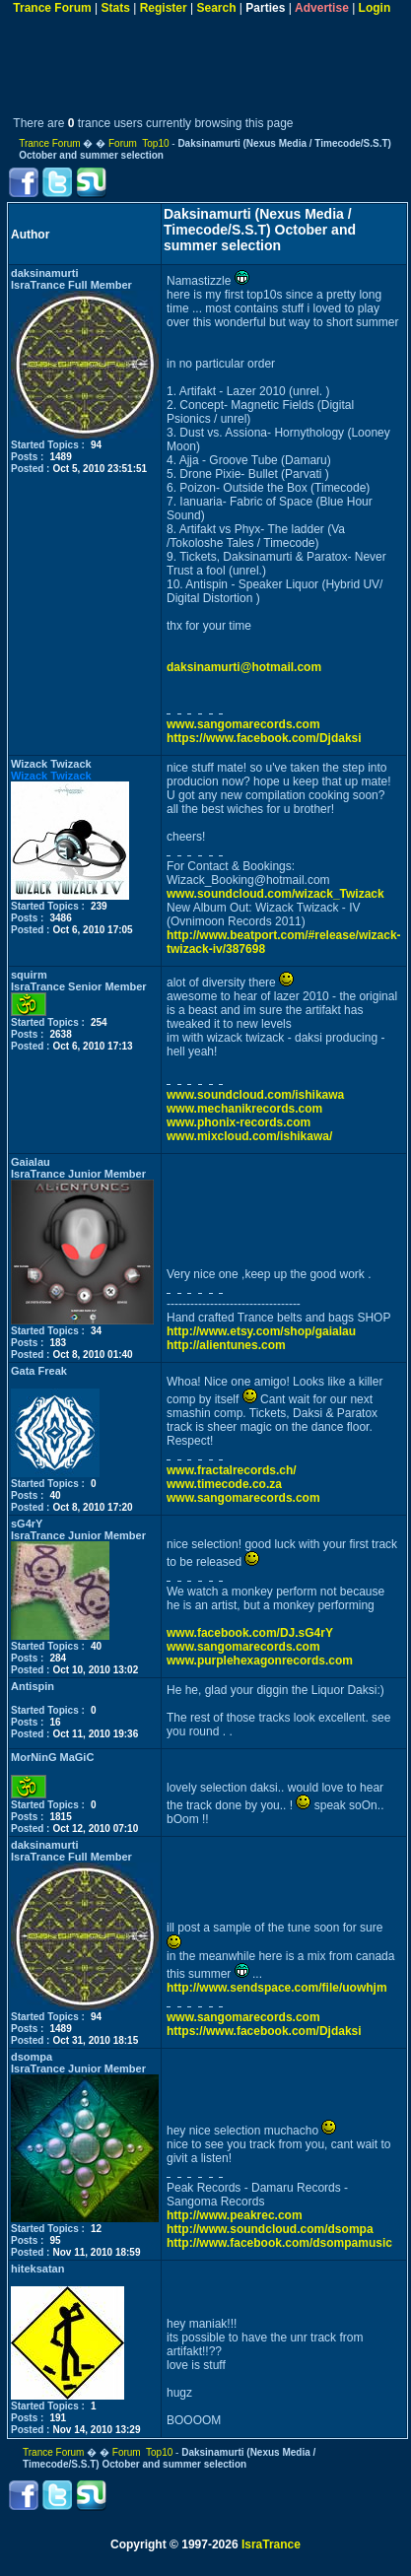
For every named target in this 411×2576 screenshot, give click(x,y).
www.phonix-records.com (238, 1122)
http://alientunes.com (226, 1345)
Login (375, 8)
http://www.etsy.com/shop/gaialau (261, 1331)
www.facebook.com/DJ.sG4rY (250, 1633)
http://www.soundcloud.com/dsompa (270, 2229)
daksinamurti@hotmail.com (244, 667)
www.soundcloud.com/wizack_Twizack (275, 894)
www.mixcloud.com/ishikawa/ (249, 1136)
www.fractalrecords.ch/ (232, 1470)
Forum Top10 (139, 143)
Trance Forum (52, 8)
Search (216, 8)
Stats (115, 8)
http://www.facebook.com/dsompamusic (279, 2243)
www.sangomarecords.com (243, 724)
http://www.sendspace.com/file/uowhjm (277, 1988)
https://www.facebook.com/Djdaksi (264, 738)
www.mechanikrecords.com (244, 1109)
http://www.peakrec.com (235, 2215)
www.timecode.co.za (224, 1484)
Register (163, 8)
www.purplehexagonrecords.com (260, 1660)
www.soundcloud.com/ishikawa (255, 1095)
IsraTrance (271, 2544)
